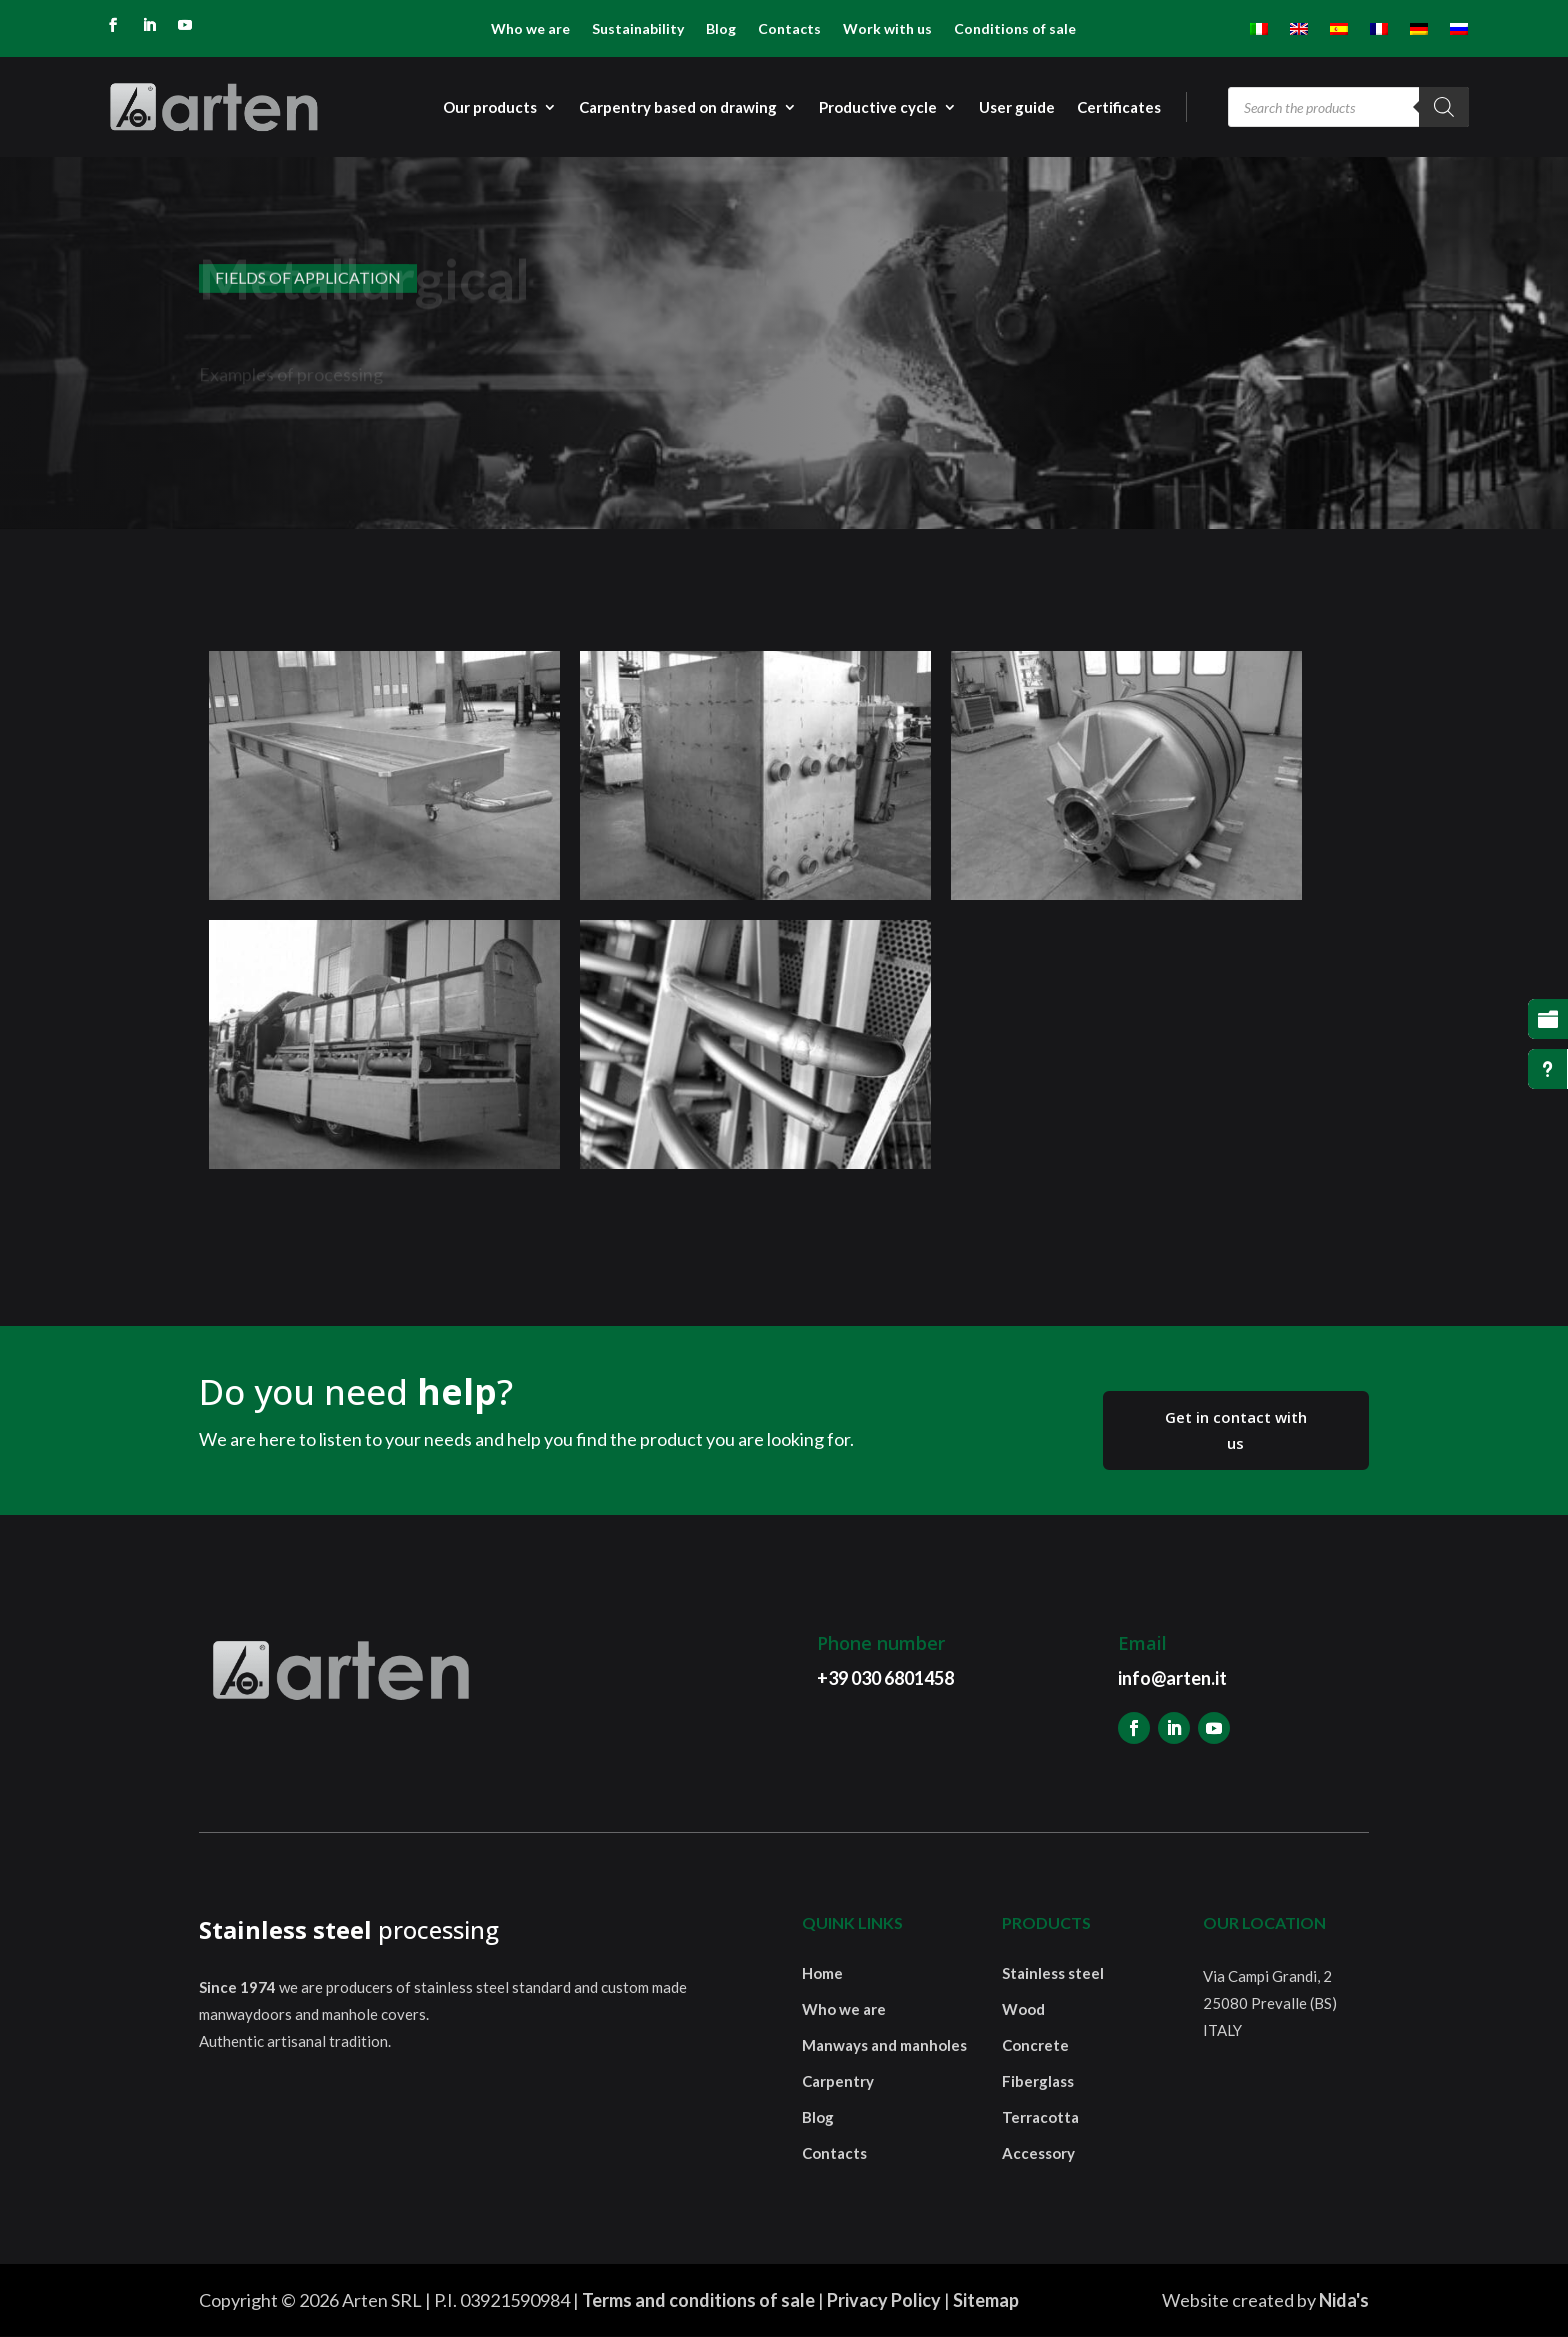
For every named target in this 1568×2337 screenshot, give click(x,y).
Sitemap (986, 2300)
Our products (490, 108)
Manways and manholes (884, 2045)
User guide (1017, 108)
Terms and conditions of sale (698, 2300)
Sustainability (638, 29)
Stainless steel (1053, 1973)
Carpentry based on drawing (678, 108)
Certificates (1119, 108)
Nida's (1344, 2300)
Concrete (1035, 2045)
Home (822, 1973)
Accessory (1038, 2153)
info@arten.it (1172, 1678)
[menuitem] (1259, 33)
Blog (721, 29)
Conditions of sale (1015, 29)
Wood (1023, 2009)
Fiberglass (1038, 2081)
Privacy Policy (884, 2300)
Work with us (887, 29)
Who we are (530, 29)
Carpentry (838, 2081)
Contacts (789, 29)
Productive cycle (878, 108)
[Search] (1444, 107)
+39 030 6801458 (885, 1678)
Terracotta (1040, 2117)
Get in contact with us (1236, 1430)
